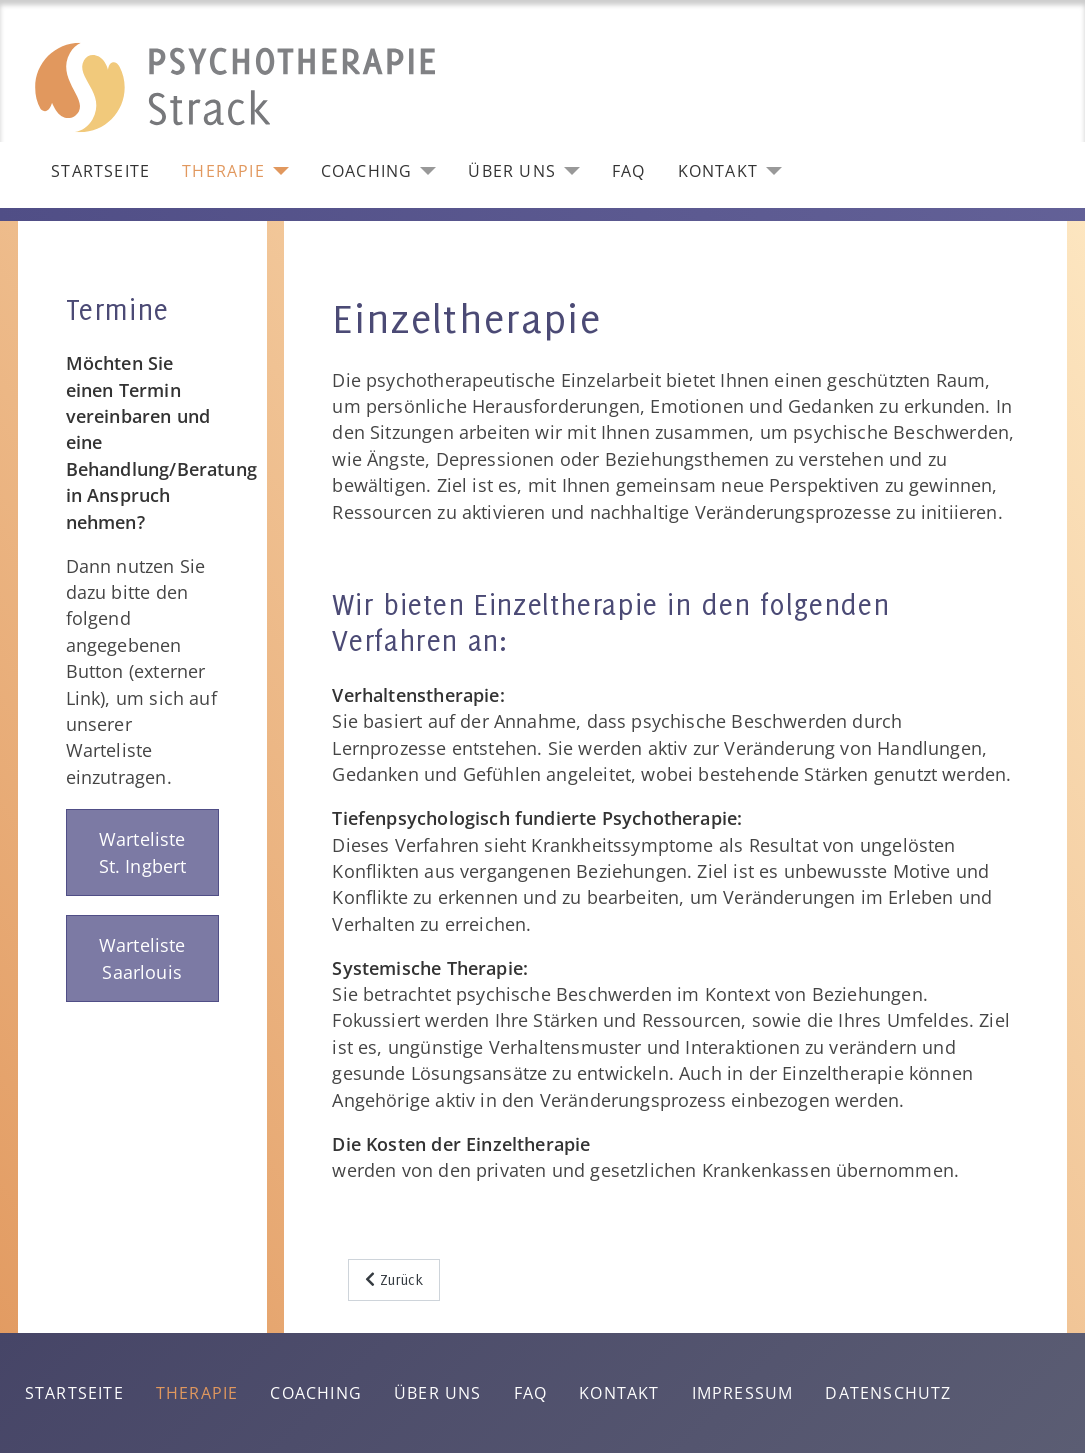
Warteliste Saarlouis (142, 958)
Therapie (223, 171)
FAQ (629, 171)
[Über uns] (568, 171)
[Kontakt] (770, 171)
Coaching (367, 171)
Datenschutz (888, 1393)
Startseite (100, 171)
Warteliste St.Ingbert (143, 852)
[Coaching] (424, 171)
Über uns (512, 171)
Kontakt (718, 171)
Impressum (743, 1393)
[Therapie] (277, 171)
